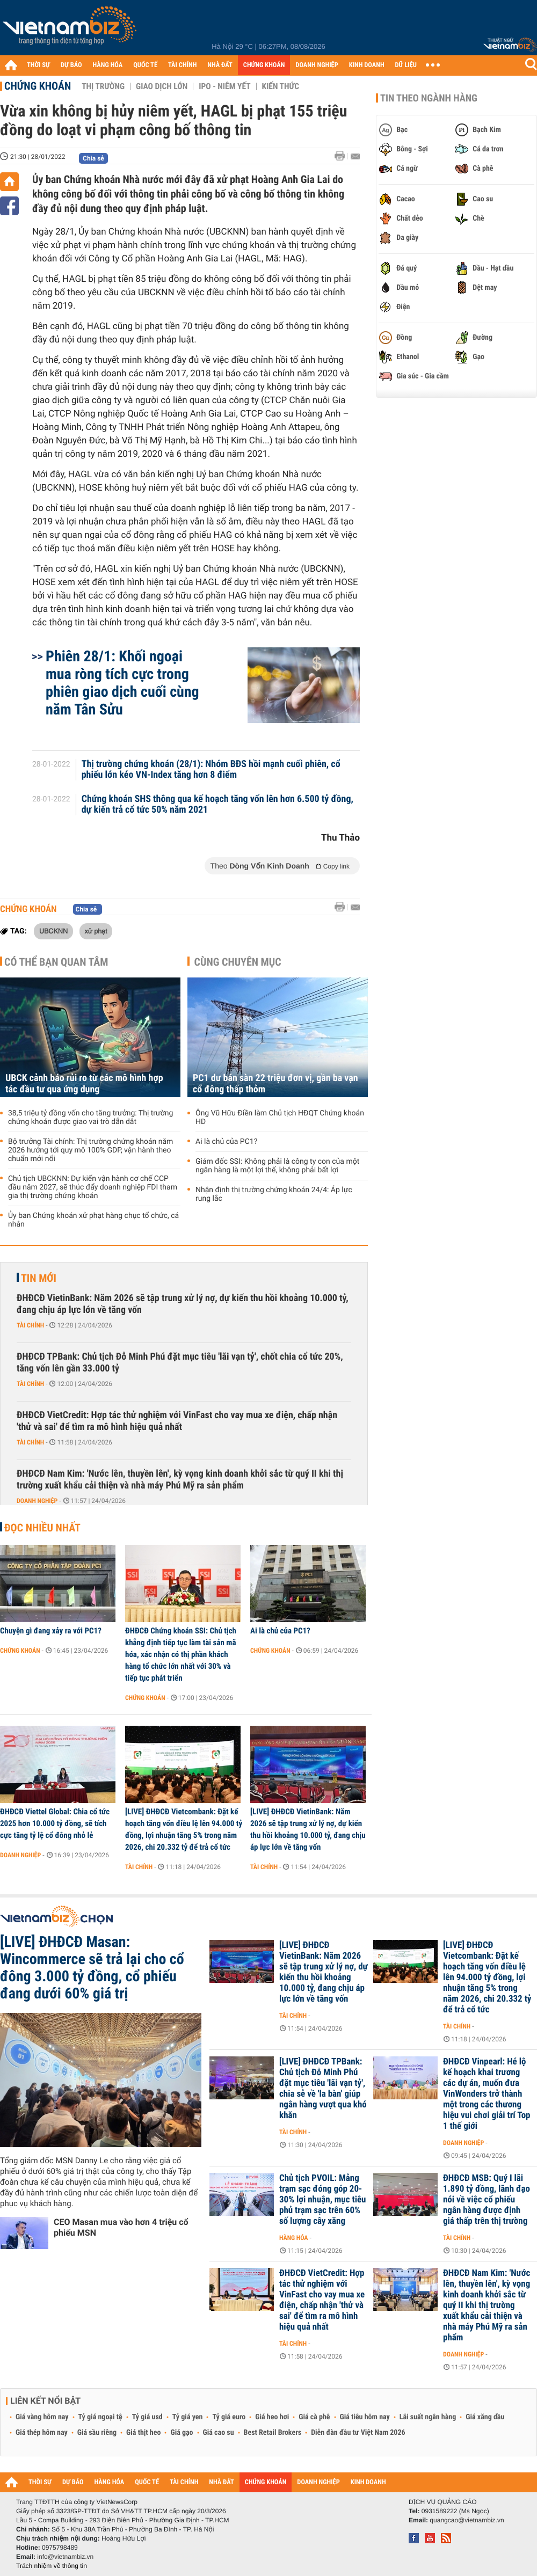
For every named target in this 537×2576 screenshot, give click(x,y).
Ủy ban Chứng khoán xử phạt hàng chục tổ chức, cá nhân (93, 1220)
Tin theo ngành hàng (428, 98)
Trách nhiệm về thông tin (51, 2566)
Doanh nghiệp (37, 1501)
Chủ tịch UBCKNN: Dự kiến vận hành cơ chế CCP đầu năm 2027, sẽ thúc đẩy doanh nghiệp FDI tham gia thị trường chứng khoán (92, 1187)
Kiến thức (280, 86)
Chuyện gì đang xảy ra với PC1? (50, 1631)
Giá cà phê (314, 2417)
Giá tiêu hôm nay (365, 2417)
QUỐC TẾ (145, 65)
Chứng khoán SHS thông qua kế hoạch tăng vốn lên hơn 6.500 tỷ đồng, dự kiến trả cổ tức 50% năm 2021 (217, 804)
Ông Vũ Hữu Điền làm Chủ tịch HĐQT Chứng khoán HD (279, 1117)
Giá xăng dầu (485, 2417)
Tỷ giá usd (147, 2417)
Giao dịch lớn (161, 86)
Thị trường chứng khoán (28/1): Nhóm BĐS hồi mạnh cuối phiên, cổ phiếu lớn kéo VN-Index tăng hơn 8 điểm (211, 769)
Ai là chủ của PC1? (226, 1141)
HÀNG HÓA (108, 65)
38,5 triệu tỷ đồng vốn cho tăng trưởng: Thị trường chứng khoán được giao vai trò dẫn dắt (90, 1117)
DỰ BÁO (71, 65)
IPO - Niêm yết (224, 86)
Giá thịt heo (143, 2432)
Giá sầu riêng (97, 2432)
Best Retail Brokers (273, 2432)
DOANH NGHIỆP (316, 65)
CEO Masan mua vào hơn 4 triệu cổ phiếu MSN (121, 2227)
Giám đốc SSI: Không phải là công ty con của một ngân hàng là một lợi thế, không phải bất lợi (277, 1165)
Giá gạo (181, 2432)
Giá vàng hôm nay (42, 2417)
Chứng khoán (37, 85)
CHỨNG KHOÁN (264, 65)
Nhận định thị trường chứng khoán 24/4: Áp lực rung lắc (273, 1194)
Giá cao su (218, 2432)
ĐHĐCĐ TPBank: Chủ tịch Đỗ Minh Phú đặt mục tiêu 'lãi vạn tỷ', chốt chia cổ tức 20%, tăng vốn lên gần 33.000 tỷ (180, 1362)
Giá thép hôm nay (42, 2432)
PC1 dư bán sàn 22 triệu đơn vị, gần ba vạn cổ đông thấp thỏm (275, 1083)
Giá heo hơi (272, 2417)
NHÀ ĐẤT (219, 65)
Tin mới (38, 1278)
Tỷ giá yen (187, 2417)
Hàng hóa (293, 2238)
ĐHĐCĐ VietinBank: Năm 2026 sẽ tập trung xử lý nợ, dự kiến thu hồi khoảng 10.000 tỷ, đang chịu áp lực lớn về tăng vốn (183, 1304)
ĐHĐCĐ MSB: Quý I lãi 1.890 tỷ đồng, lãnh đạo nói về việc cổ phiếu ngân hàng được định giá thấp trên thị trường (486, 2200)
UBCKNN (53, 931)
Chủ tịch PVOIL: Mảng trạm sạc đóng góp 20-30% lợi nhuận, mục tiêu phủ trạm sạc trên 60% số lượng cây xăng (322, 2200)
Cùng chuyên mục (237, 961)
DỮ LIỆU (406, 65)
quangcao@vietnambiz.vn (467, 2520)
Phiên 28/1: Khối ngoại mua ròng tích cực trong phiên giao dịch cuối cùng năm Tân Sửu (122, 682)
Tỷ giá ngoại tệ (100, 2417)
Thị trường (103, 86)
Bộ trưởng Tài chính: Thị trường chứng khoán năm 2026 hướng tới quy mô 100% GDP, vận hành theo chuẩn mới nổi (90, 1150)
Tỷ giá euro (228, 2417)
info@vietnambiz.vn (65, 2556)
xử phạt (96, 931)
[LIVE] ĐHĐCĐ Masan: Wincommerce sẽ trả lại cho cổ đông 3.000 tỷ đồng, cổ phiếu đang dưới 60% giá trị (92, 1967)
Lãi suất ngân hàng (428, 2417)
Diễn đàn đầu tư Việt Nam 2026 (358, 2432)
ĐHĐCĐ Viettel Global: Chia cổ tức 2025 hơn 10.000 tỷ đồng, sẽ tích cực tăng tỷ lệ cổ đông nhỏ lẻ (55, 1823)
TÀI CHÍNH (182, 65)
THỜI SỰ (38, 65)
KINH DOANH (366, 65)
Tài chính (30, 1325)
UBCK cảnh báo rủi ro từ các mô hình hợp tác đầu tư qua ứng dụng (84, 1083)
